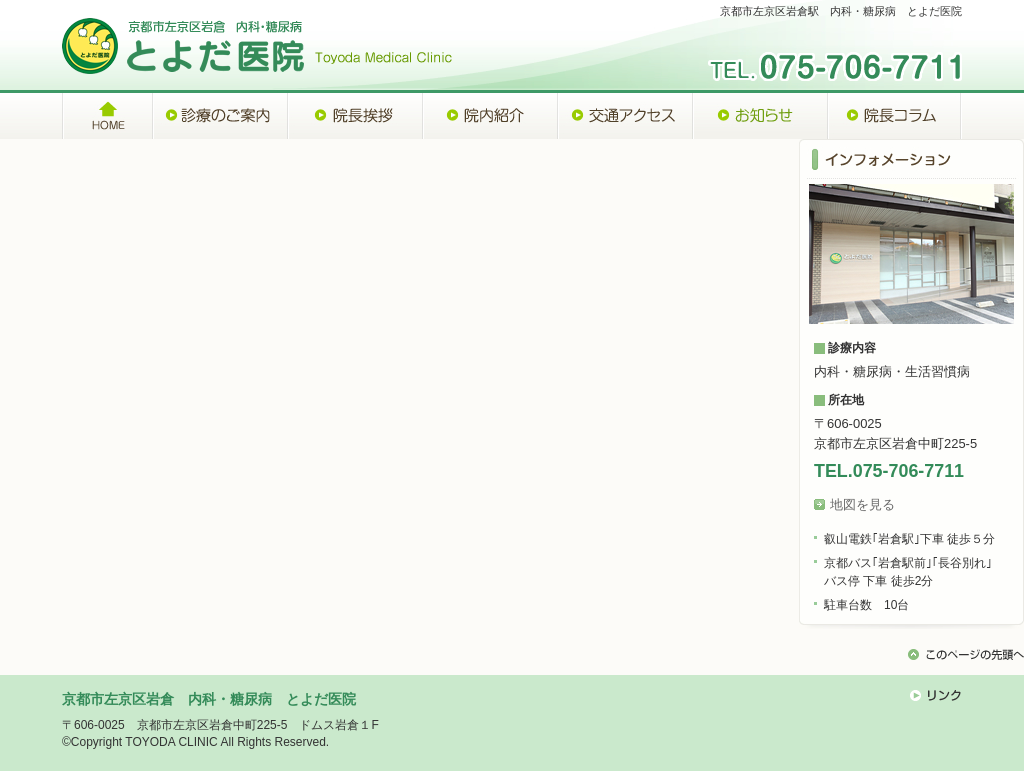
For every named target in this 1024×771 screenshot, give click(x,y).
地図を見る (862, 504)
